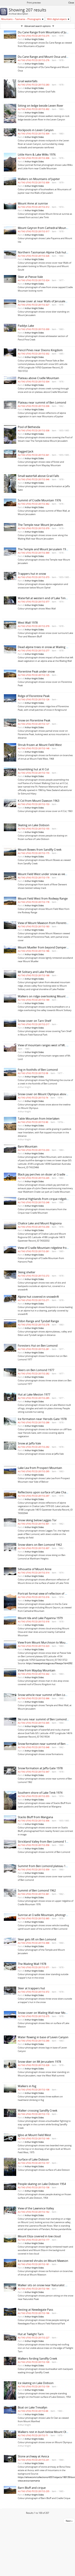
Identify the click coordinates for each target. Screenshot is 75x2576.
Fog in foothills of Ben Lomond (38, 1070)
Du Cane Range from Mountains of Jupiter (45, 32)
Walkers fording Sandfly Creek (37, 2358)
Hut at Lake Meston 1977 (34, 1394)
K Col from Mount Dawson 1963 (38, 801)
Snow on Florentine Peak (34, 720)
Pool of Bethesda (29, 427)
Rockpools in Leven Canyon (36, 130)
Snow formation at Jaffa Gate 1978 (40, 1768)
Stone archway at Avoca (33, 2456)
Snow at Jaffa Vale (29, 1443)
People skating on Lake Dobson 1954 (42, 2184)
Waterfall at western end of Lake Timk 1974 (46, 598)
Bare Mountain (27, 1146)
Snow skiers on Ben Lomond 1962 (40, 1545)
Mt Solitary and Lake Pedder (36, 972)
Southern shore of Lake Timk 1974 (40, 1793)
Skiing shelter (26, 1272)
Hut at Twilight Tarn (31, 2334)
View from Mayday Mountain (36, 1670)
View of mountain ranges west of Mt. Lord (45, 1045)
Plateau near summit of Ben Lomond (42, 402)
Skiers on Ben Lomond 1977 (36, 1370)
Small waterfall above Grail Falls (38, 476)
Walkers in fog (27, 2086)
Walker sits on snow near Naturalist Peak (45, 2285)
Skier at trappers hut (31, 1988)
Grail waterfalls (28, 81)
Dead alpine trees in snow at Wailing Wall (45, 647)
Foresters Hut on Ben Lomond (38, 1345)
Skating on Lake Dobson (33, 825)
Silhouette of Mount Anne (34, 1569)
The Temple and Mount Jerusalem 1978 (43, 549)
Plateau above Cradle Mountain (38, 378)
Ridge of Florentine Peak (34, 696)
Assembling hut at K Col (33, 769)
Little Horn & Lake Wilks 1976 (37, 154)
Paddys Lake (26, 326)
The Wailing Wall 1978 (32, 1964)
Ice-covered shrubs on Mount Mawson (43, 2261)
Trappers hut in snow (32, 574)
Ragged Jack (25, 451)
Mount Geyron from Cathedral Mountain (44, 228)
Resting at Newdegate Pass (35, 2310)
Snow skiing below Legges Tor (37, 1520)
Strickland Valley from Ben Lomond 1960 (44, 1841)
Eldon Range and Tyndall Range (38, 1321)
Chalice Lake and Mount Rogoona (40, 1223)
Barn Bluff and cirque (32, 2488)
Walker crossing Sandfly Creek (37, 2110)
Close (71, 2)
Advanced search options (37, 26)
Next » (69, 2520)
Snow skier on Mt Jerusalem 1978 (39, 2062)
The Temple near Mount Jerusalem (40, 525)
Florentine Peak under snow (36, 671)
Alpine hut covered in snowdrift (38, 1297)
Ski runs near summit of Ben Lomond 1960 (46, 1719)
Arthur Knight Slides (34, 39)
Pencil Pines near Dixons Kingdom (40, 350)
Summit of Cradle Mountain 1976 (39, 500)
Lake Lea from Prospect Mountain (40, 1468)
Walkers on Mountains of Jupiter (39, 179)
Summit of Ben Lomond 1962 (37, 1890)
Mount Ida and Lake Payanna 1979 (40, 1618)
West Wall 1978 (28, 622)
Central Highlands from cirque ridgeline (44, 1199)
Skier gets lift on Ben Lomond (37, 1939)
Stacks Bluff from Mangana (35, 1817)
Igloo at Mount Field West (34, 2135)
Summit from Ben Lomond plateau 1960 (44, 1866)
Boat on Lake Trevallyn (32, 2407)
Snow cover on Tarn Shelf (34, 1021)
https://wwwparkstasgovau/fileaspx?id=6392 (49, 1663)
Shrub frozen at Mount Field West (40, 745)
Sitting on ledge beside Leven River (40, 106)
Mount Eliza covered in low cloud (39, 2236)
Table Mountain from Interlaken (38, 1118)
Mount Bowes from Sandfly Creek (39, 849)
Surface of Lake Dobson (33, 2159)
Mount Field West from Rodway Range (43, 898)
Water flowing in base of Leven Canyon (43, 2037)
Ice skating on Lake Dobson (36, 2383)
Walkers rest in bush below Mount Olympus (46, 2432)
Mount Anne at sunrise (33, 203)
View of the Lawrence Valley (36, 2208)
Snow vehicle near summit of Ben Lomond (45, 1695)
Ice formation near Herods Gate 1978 (42, 1419)
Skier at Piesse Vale (30, 277)
